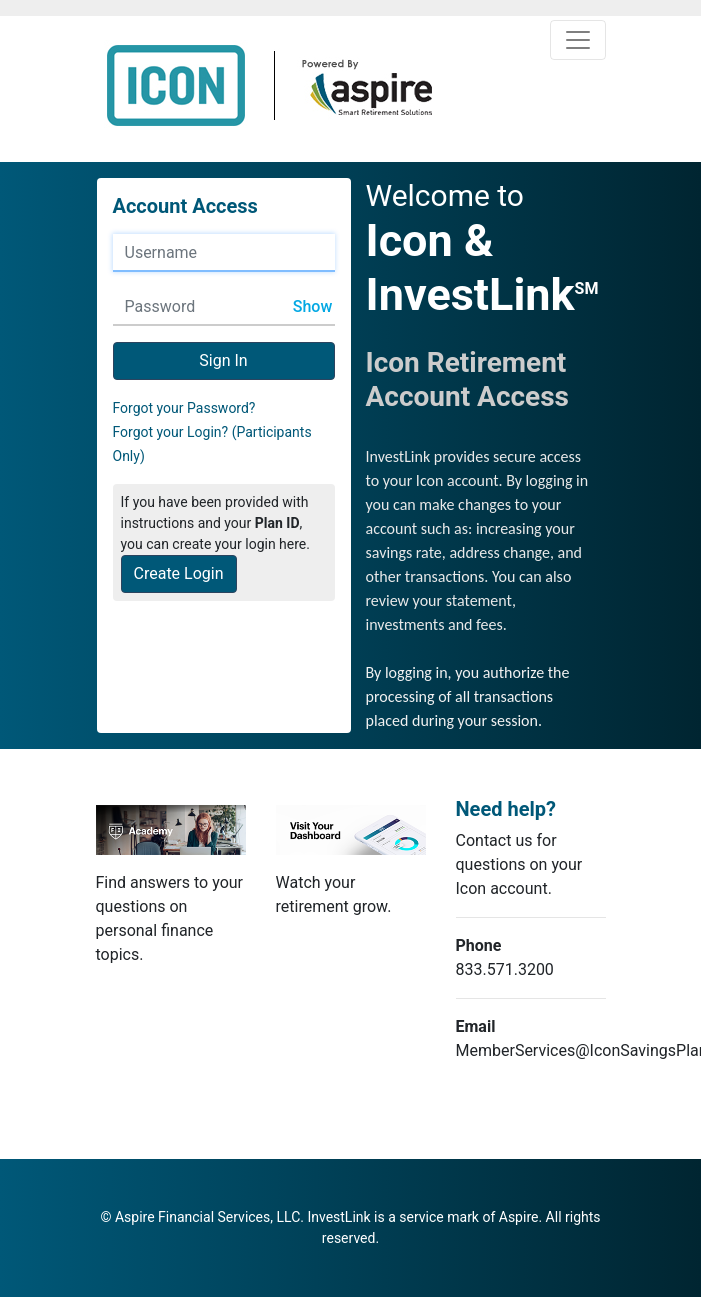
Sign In (223, 360)
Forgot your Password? (184, 408)
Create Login (179, 573)
